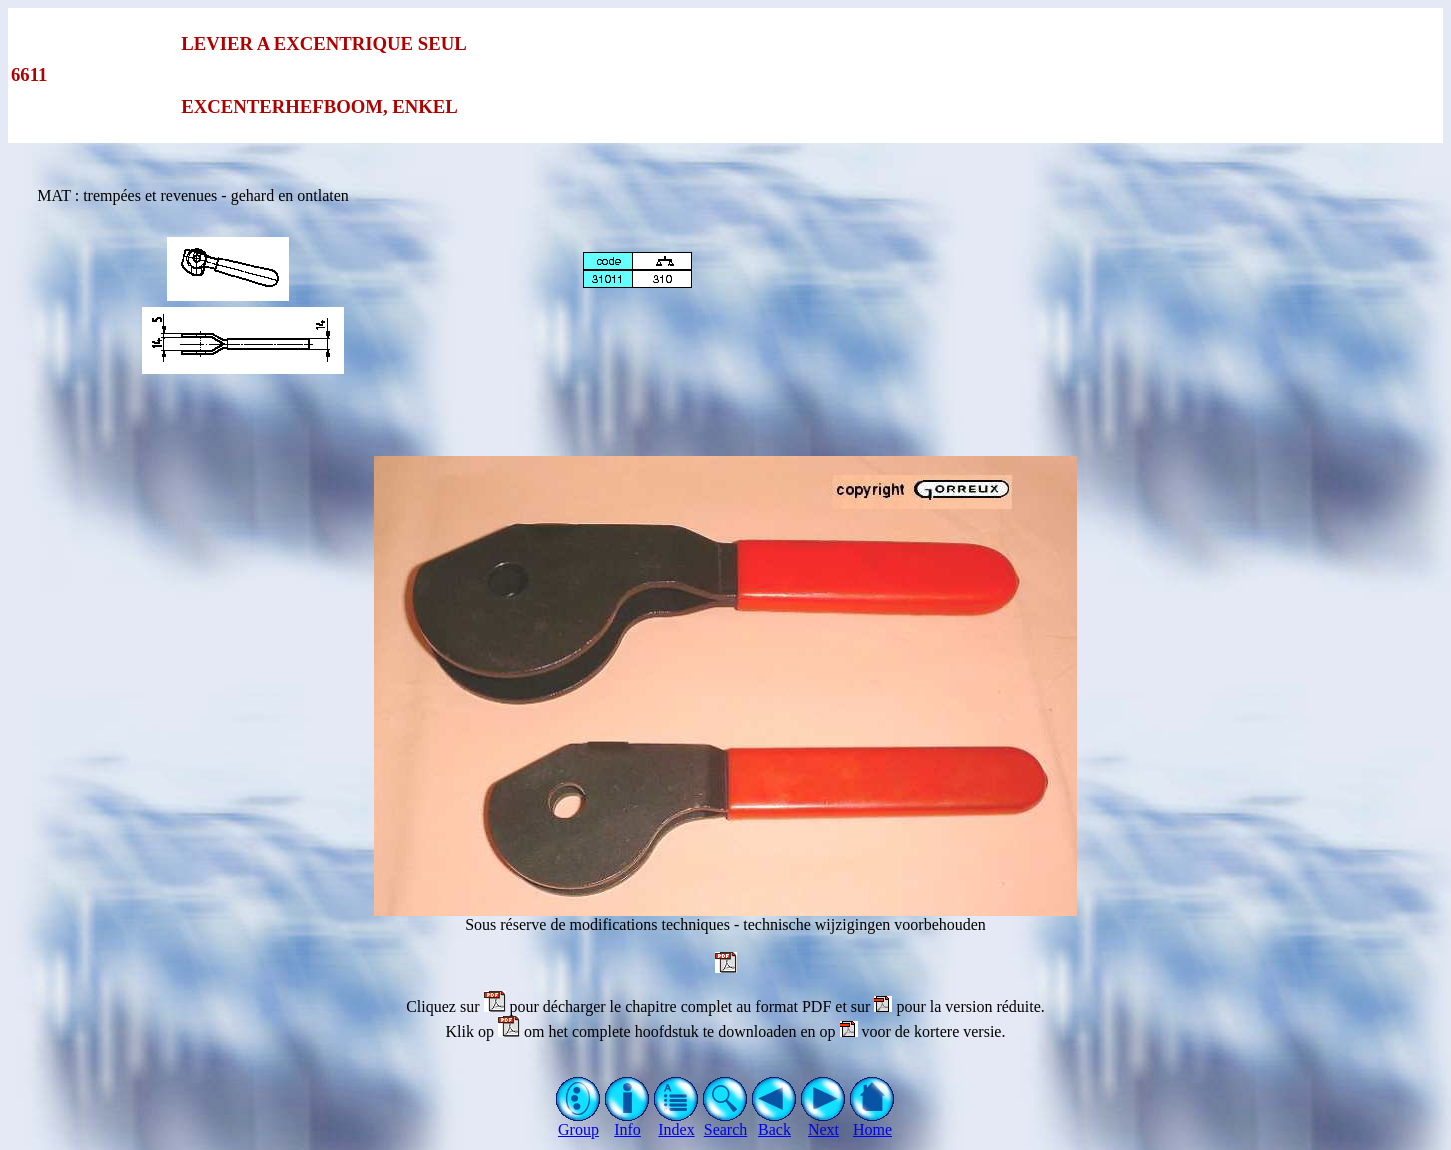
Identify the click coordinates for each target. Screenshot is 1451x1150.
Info (627, 1122)
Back (774, 1122)
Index (676, 1122)
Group (578, 1122)
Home (872, 1122)
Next (823, 1122)
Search (725, 1122)
